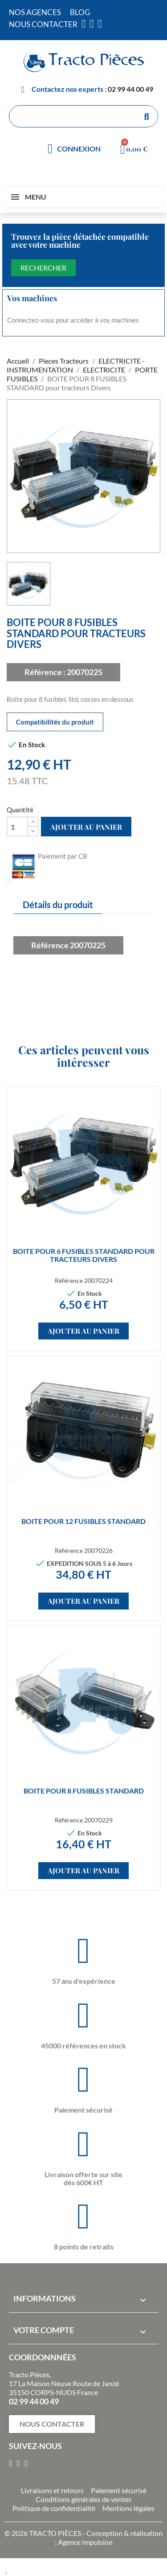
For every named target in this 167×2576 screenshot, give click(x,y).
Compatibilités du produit (55, 722)
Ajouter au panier (86, 826)
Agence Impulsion (85, 2542)
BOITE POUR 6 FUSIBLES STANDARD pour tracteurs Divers (84, 1255)
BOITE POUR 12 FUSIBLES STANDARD (83, 1521)
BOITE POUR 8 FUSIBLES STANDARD (84, 1790)
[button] (52, 2424)
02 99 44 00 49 (130, 89)
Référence (50, 945)
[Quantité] (17, 826)
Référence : (44, 672)
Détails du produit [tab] (58, 904)
